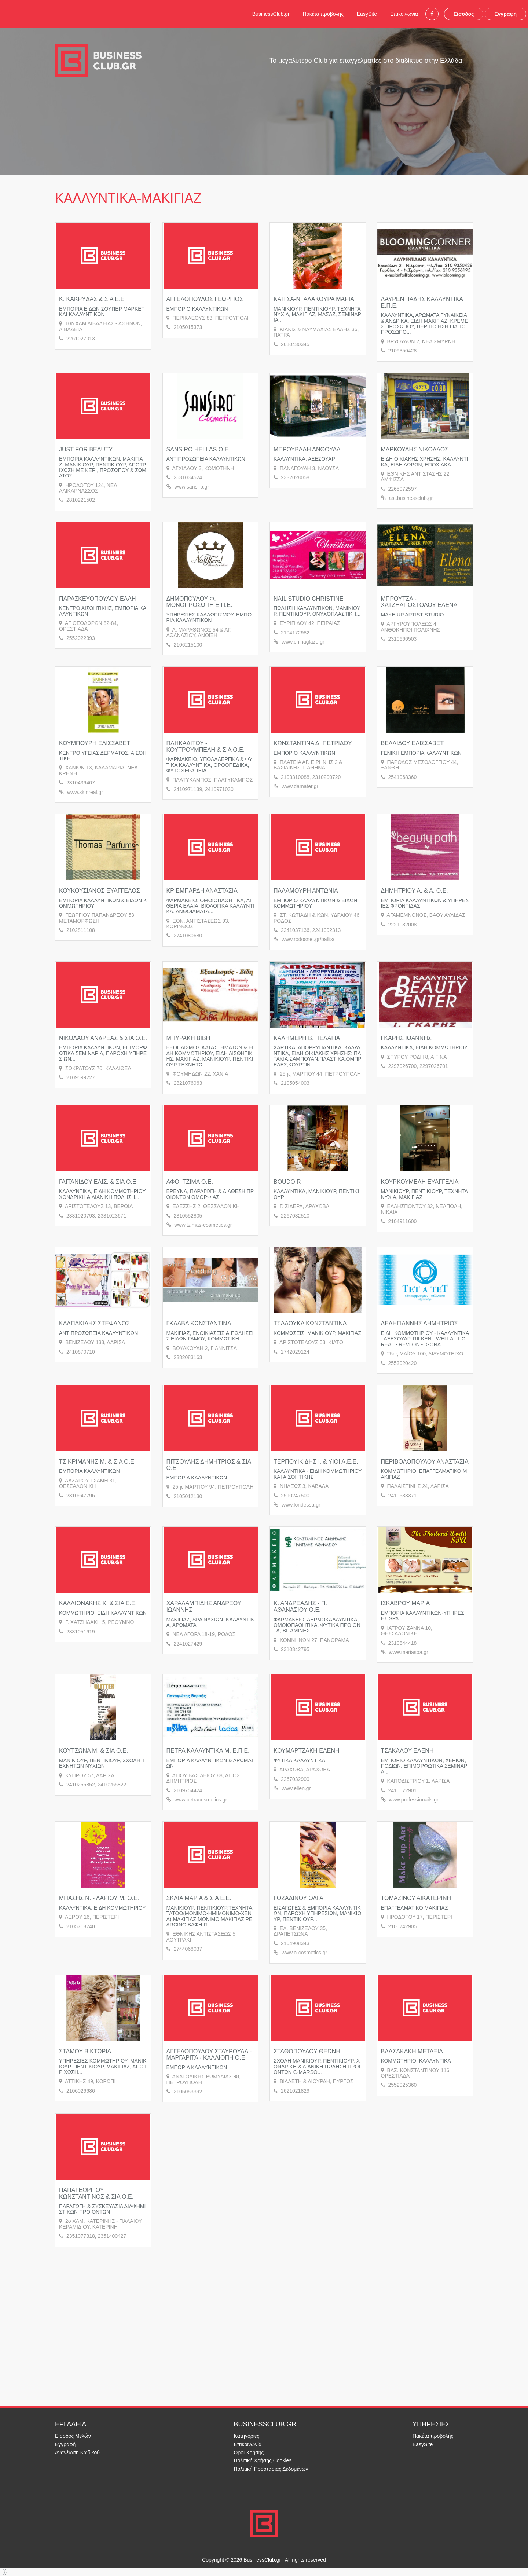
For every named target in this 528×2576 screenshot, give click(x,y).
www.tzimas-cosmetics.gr (203, 1225)
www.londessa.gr (301, 1505)
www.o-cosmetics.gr (304, 1952)
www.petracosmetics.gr (200, 1800)
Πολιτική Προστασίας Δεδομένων (271, 2469)
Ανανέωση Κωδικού (77, 2452)
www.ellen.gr (296, 1788)
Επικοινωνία (404, 14)
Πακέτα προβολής (323, 14)
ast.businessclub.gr (411, 498)
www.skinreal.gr (85, 792)
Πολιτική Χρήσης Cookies (263, 2460)
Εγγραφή (505, 14)
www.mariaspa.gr (408, 1652)
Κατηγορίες (246, 2436)
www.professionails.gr (413, 1800)
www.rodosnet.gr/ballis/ (308, 939)
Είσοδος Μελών (73, 2436)
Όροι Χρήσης (249, 2452)
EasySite (367, 14)
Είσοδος (464, 14)
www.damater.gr (300, 786)
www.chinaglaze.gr (303, 642)
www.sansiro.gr (191, 487)
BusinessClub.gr (271, 14)
